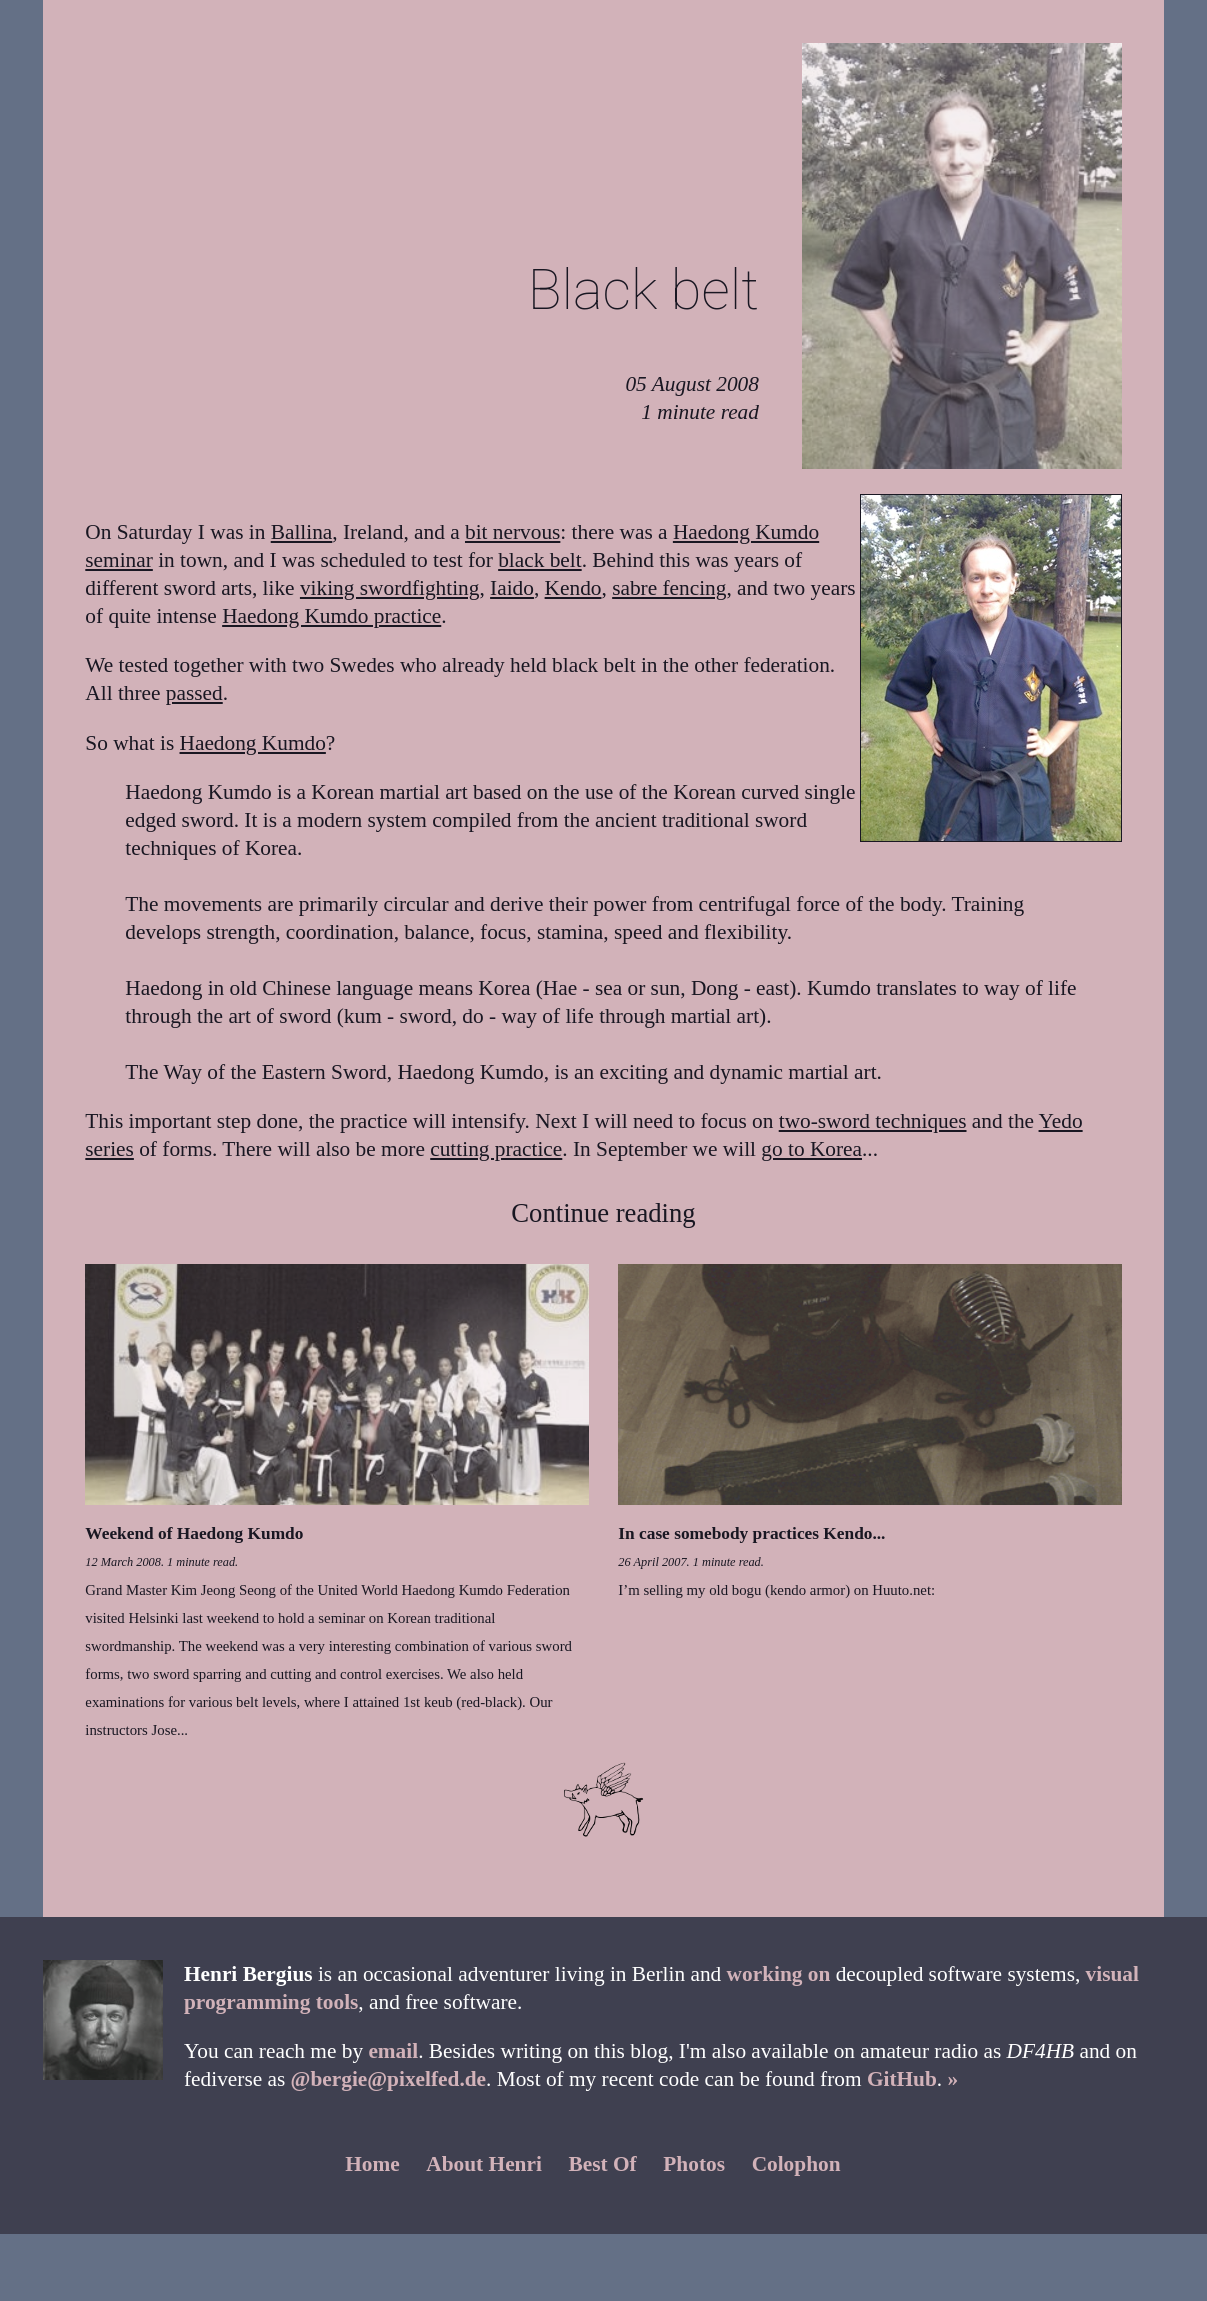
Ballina (302, 532)
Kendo (573, 588)
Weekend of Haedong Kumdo (194, 1533)
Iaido (512, 588)
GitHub (902, 2079)
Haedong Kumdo (253, 743)
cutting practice (496, 1149)
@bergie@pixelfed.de (388, 2079)
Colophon (796, 2164)
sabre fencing (669, 588)
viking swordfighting (390, 588)
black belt (540, 560)
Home (372, 2164)
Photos (694, 2164)
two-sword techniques (873, 1121)
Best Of (603, 2164)
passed (194, 693)
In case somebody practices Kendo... (751, 1533)
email (393, 2051)
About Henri (484, 2164)
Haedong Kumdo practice (331, 616)
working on (779, 1974)
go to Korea (811, 1149)
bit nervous (512, 532)
